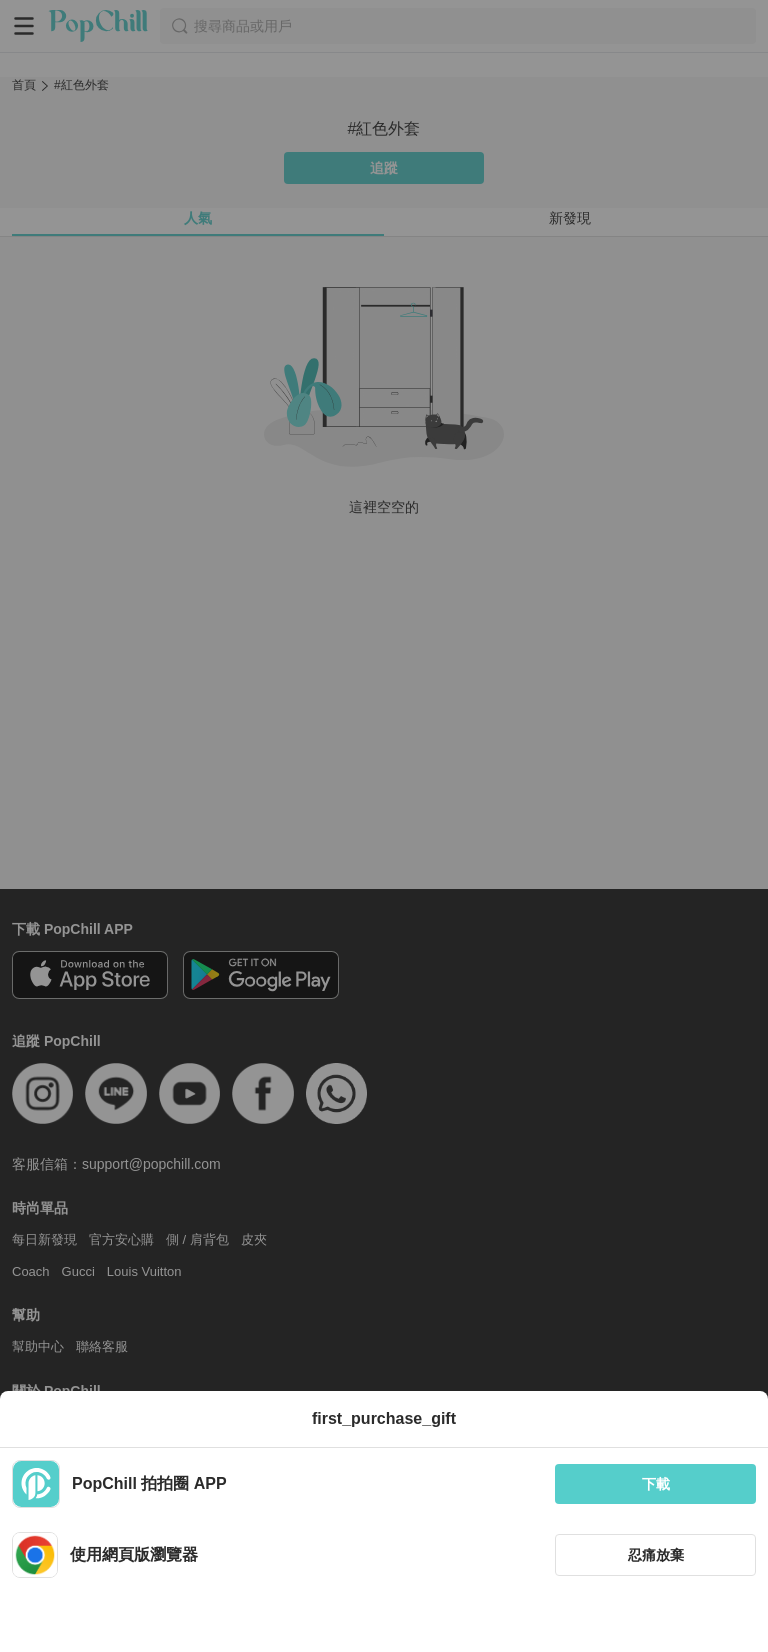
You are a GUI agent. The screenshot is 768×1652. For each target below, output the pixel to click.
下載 (656, 1484)
